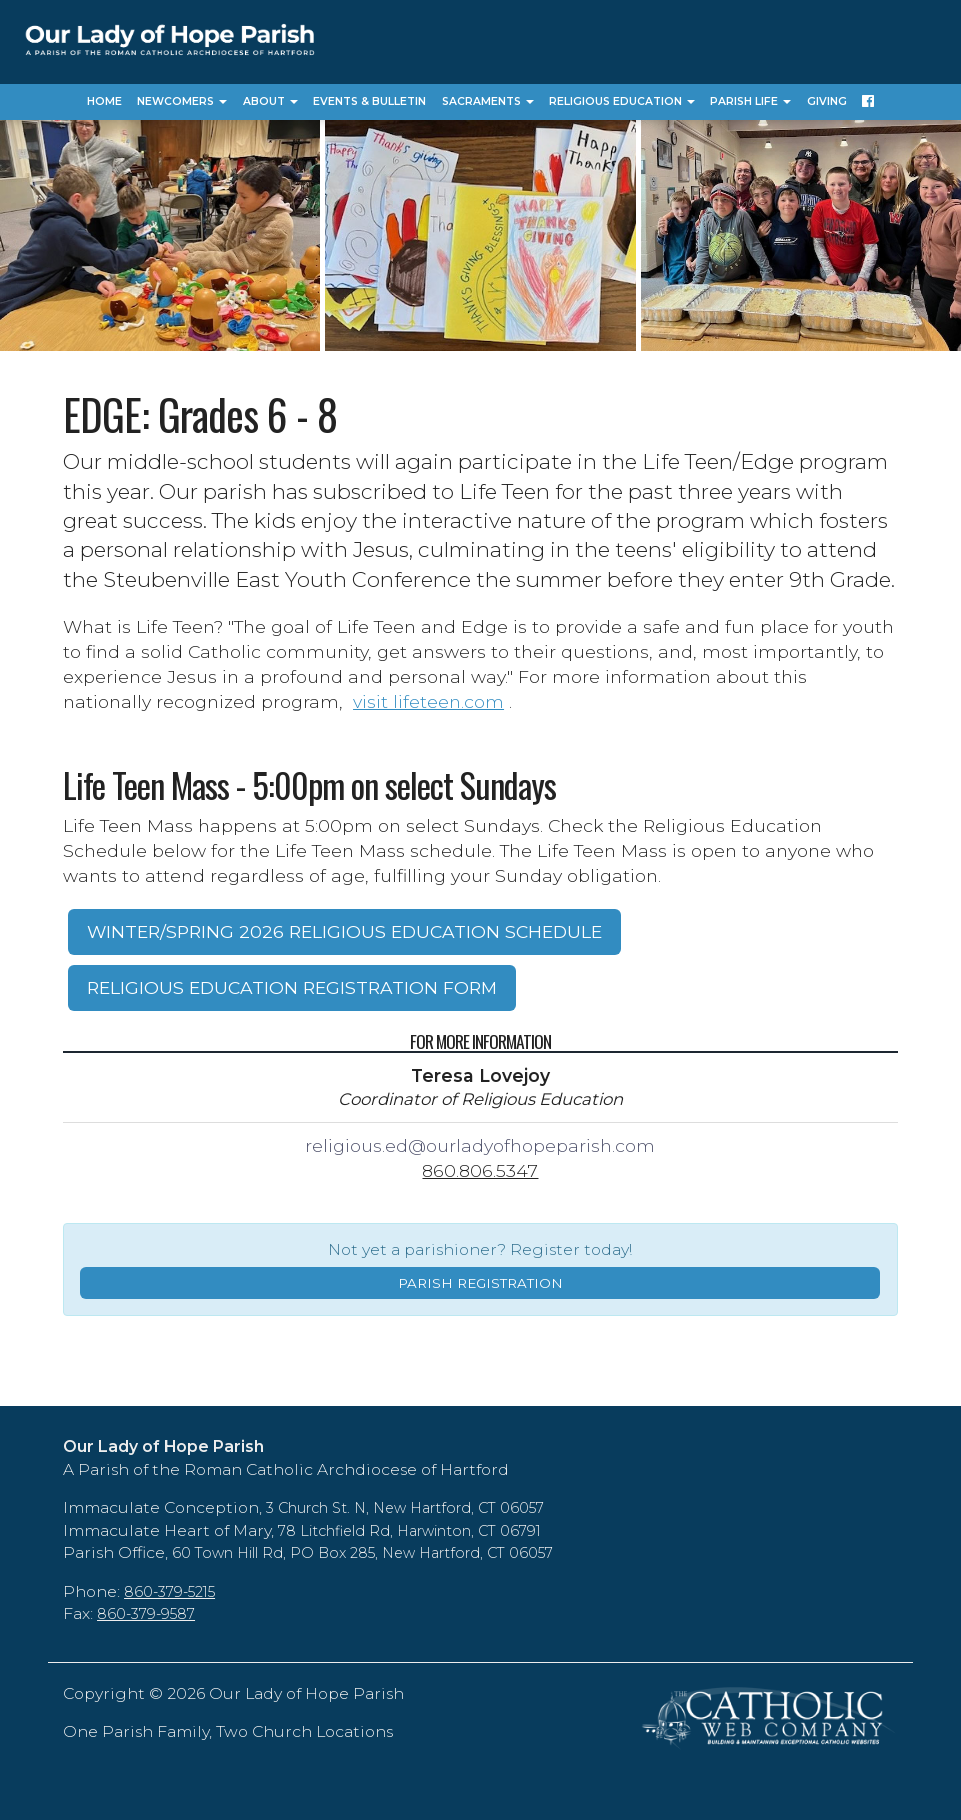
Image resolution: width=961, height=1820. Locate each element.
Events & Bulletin (369, 101)
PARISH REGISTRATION (480, 1283)
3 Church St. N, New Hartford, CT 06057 (405, 1508)
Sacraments (488, 101)
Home (104, 101)
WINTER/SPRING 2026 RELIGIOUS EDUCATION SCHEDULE (344, 931)
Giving (827, 101)
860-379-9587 (146, 1614)
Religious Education (622, 101)
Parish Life (750, 101)
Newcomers (182, 101)
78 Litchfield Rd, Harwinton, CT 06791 (409, 1531)
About (270, 101)
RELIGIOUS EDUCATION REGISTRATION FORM (292, 987)
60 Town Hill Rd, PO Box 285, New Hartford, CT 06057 (362, 1553)
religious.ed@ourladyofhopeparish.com (480, 1145)
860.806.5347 (480, 1170)
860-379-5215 (169, 1592)
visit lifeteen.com (428, 701)
